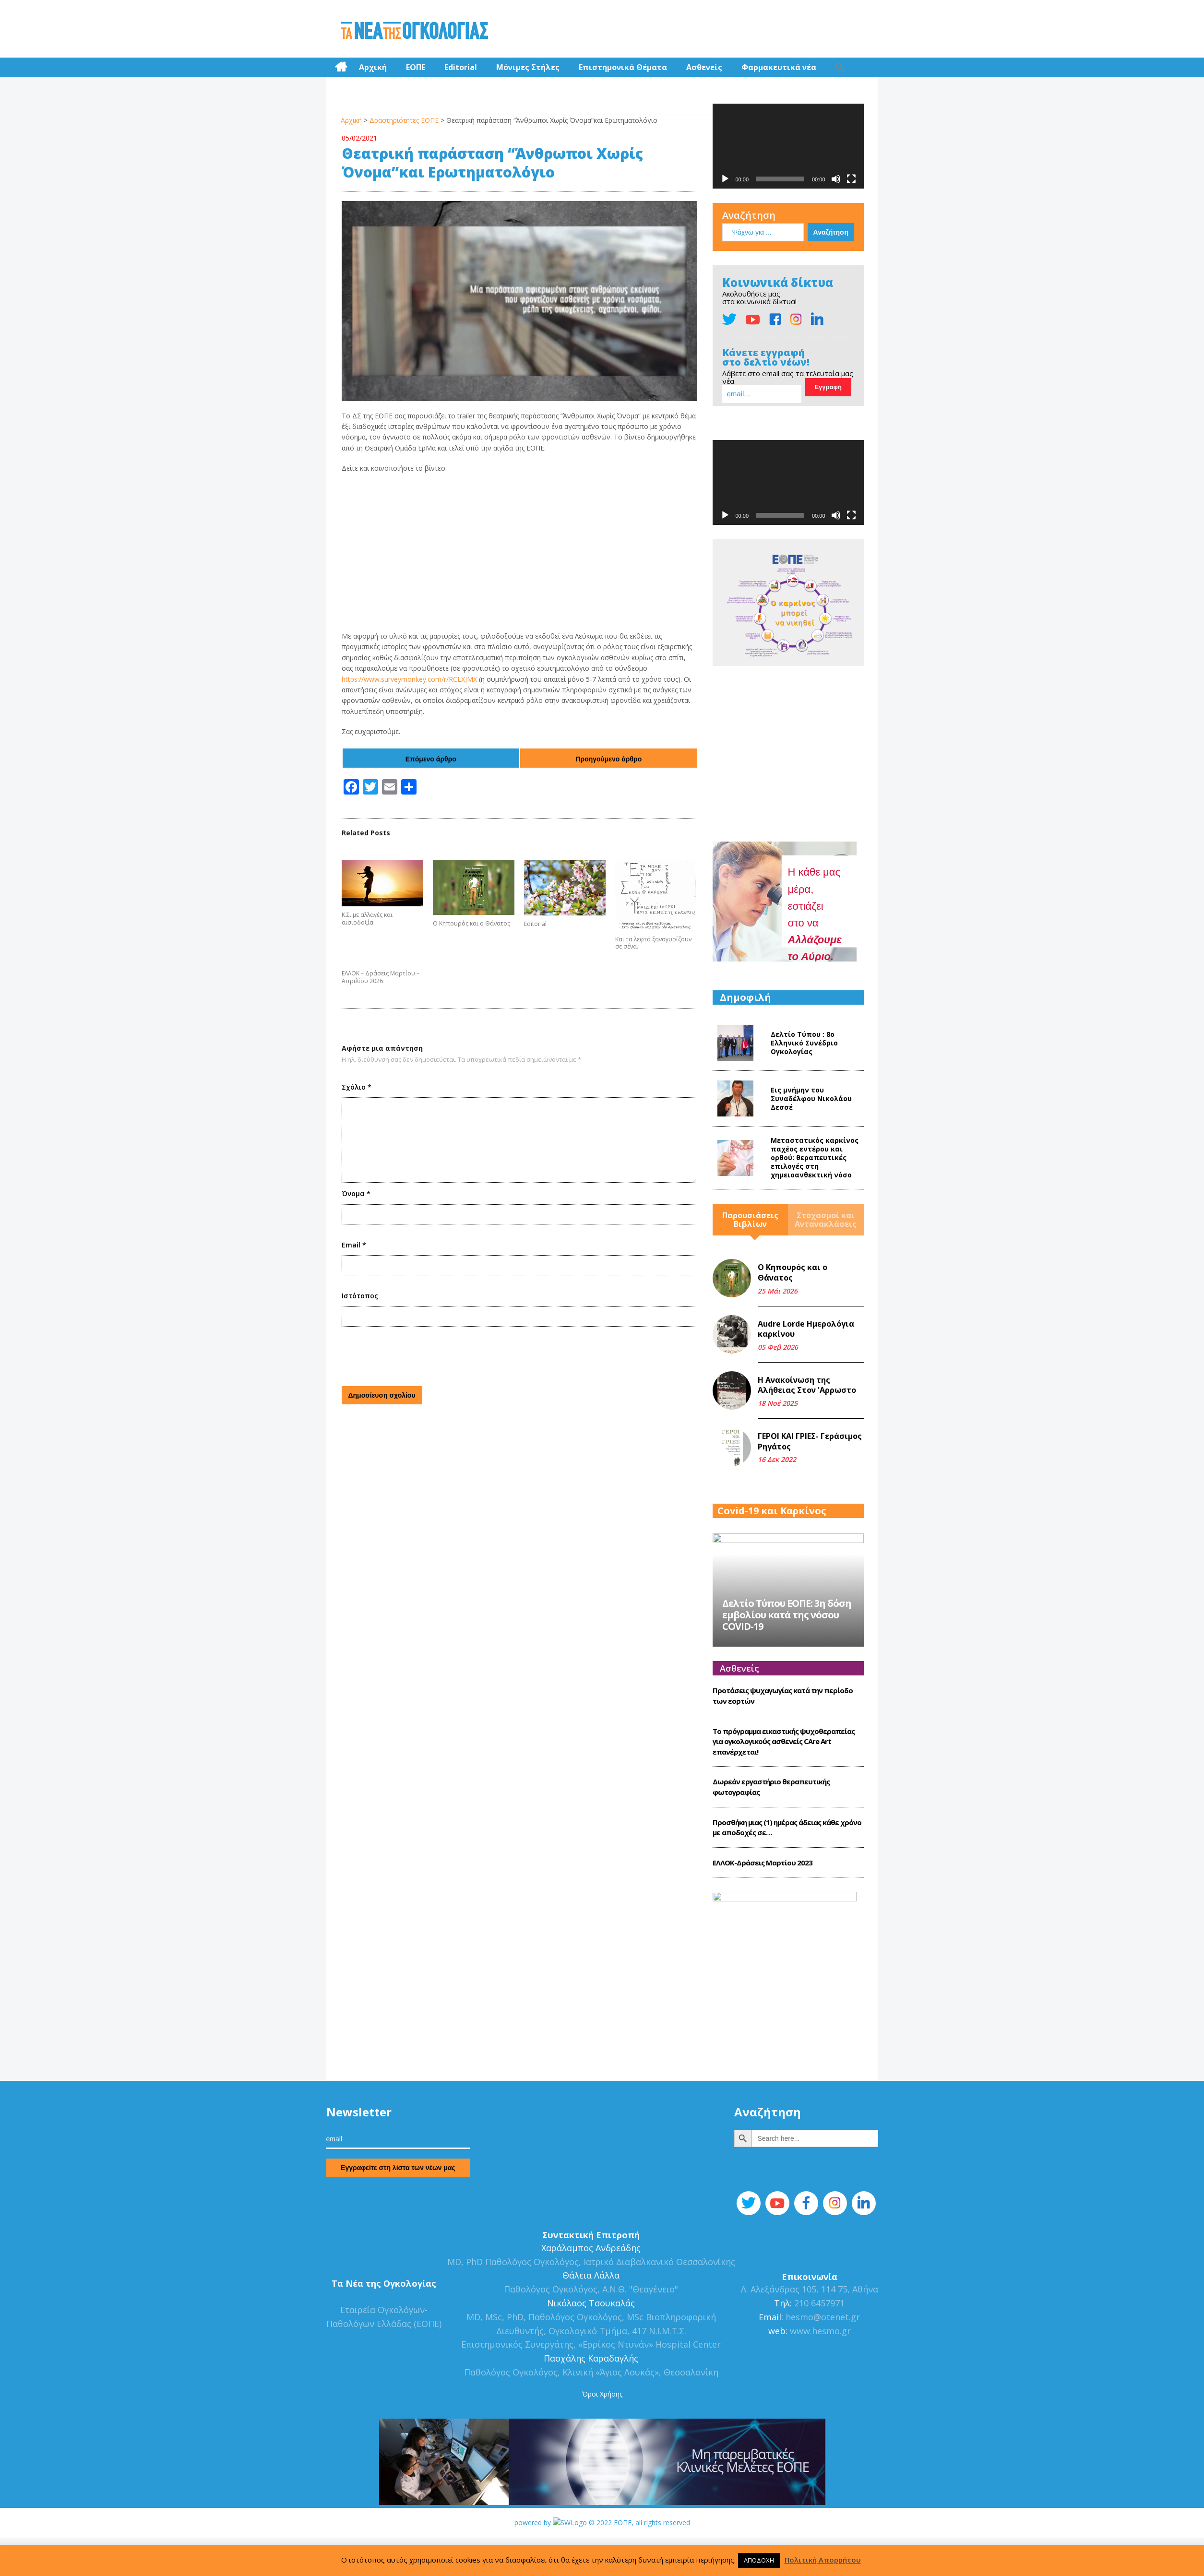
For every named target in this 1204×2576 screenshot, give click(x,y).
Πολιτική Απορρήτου (823, 2559)
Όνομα (356, 1193)
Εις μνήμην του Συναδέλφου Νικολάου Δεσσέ (811, 1098)
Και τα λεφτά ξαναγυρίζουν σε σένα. (653, 943)
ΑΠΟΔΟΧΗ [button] (759, 2560)
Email (354, 1244)
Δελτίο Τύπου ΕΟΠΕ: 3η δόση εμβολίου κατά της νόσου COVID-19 (786, 1653)
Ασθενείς (704, 67)
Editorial (460, 67)
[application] (788, 146)
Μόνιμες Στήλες (528, 67)
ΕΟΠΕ (415, 67)
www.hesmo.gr (820, 2368)
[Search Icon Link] (840, 67)
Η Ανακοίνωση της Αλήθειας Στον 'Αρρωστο (807, 1385)
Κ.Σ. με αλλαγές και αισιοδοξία (367, 918)
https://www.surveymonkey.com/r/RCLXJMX (409, 679)
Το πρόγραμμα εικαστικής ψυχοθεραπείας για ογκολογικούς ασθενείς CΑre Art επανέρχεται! (784, 1779)
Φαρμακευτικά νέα (778, 67)
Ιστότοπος (360, 1295)
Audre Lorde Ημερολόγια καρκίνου (806, 1329)
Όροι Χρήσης (602, 2431)
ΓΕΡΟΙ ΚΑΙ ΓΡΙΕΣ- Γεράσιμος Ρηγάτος (810, 1441)
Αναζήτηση (748, 215)
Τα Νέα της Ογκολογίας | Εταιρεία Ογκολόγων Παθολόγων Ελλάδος (414, 31)
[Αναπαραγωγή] (725, 179)
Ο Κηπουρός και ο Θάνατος (471, 923)
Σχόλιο (356, 1087)
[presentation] (415, 1355)
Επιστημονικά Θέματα (623, 67)
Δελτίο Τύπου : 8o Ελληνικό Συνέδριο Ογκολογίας (804, 1043)
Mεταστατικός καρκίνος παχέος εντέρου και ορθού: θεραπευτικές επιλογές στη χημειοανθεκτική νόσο (814, 1157)
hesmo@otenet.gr (821, 2354)
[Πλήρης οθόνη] (851, 179)
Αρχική (373, 67)
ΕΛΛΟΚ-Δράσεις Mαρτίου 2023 (762, 1900)
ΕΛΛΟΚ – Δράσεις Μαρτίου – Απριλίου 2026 (380, 977)
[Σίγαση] (836, 179)
